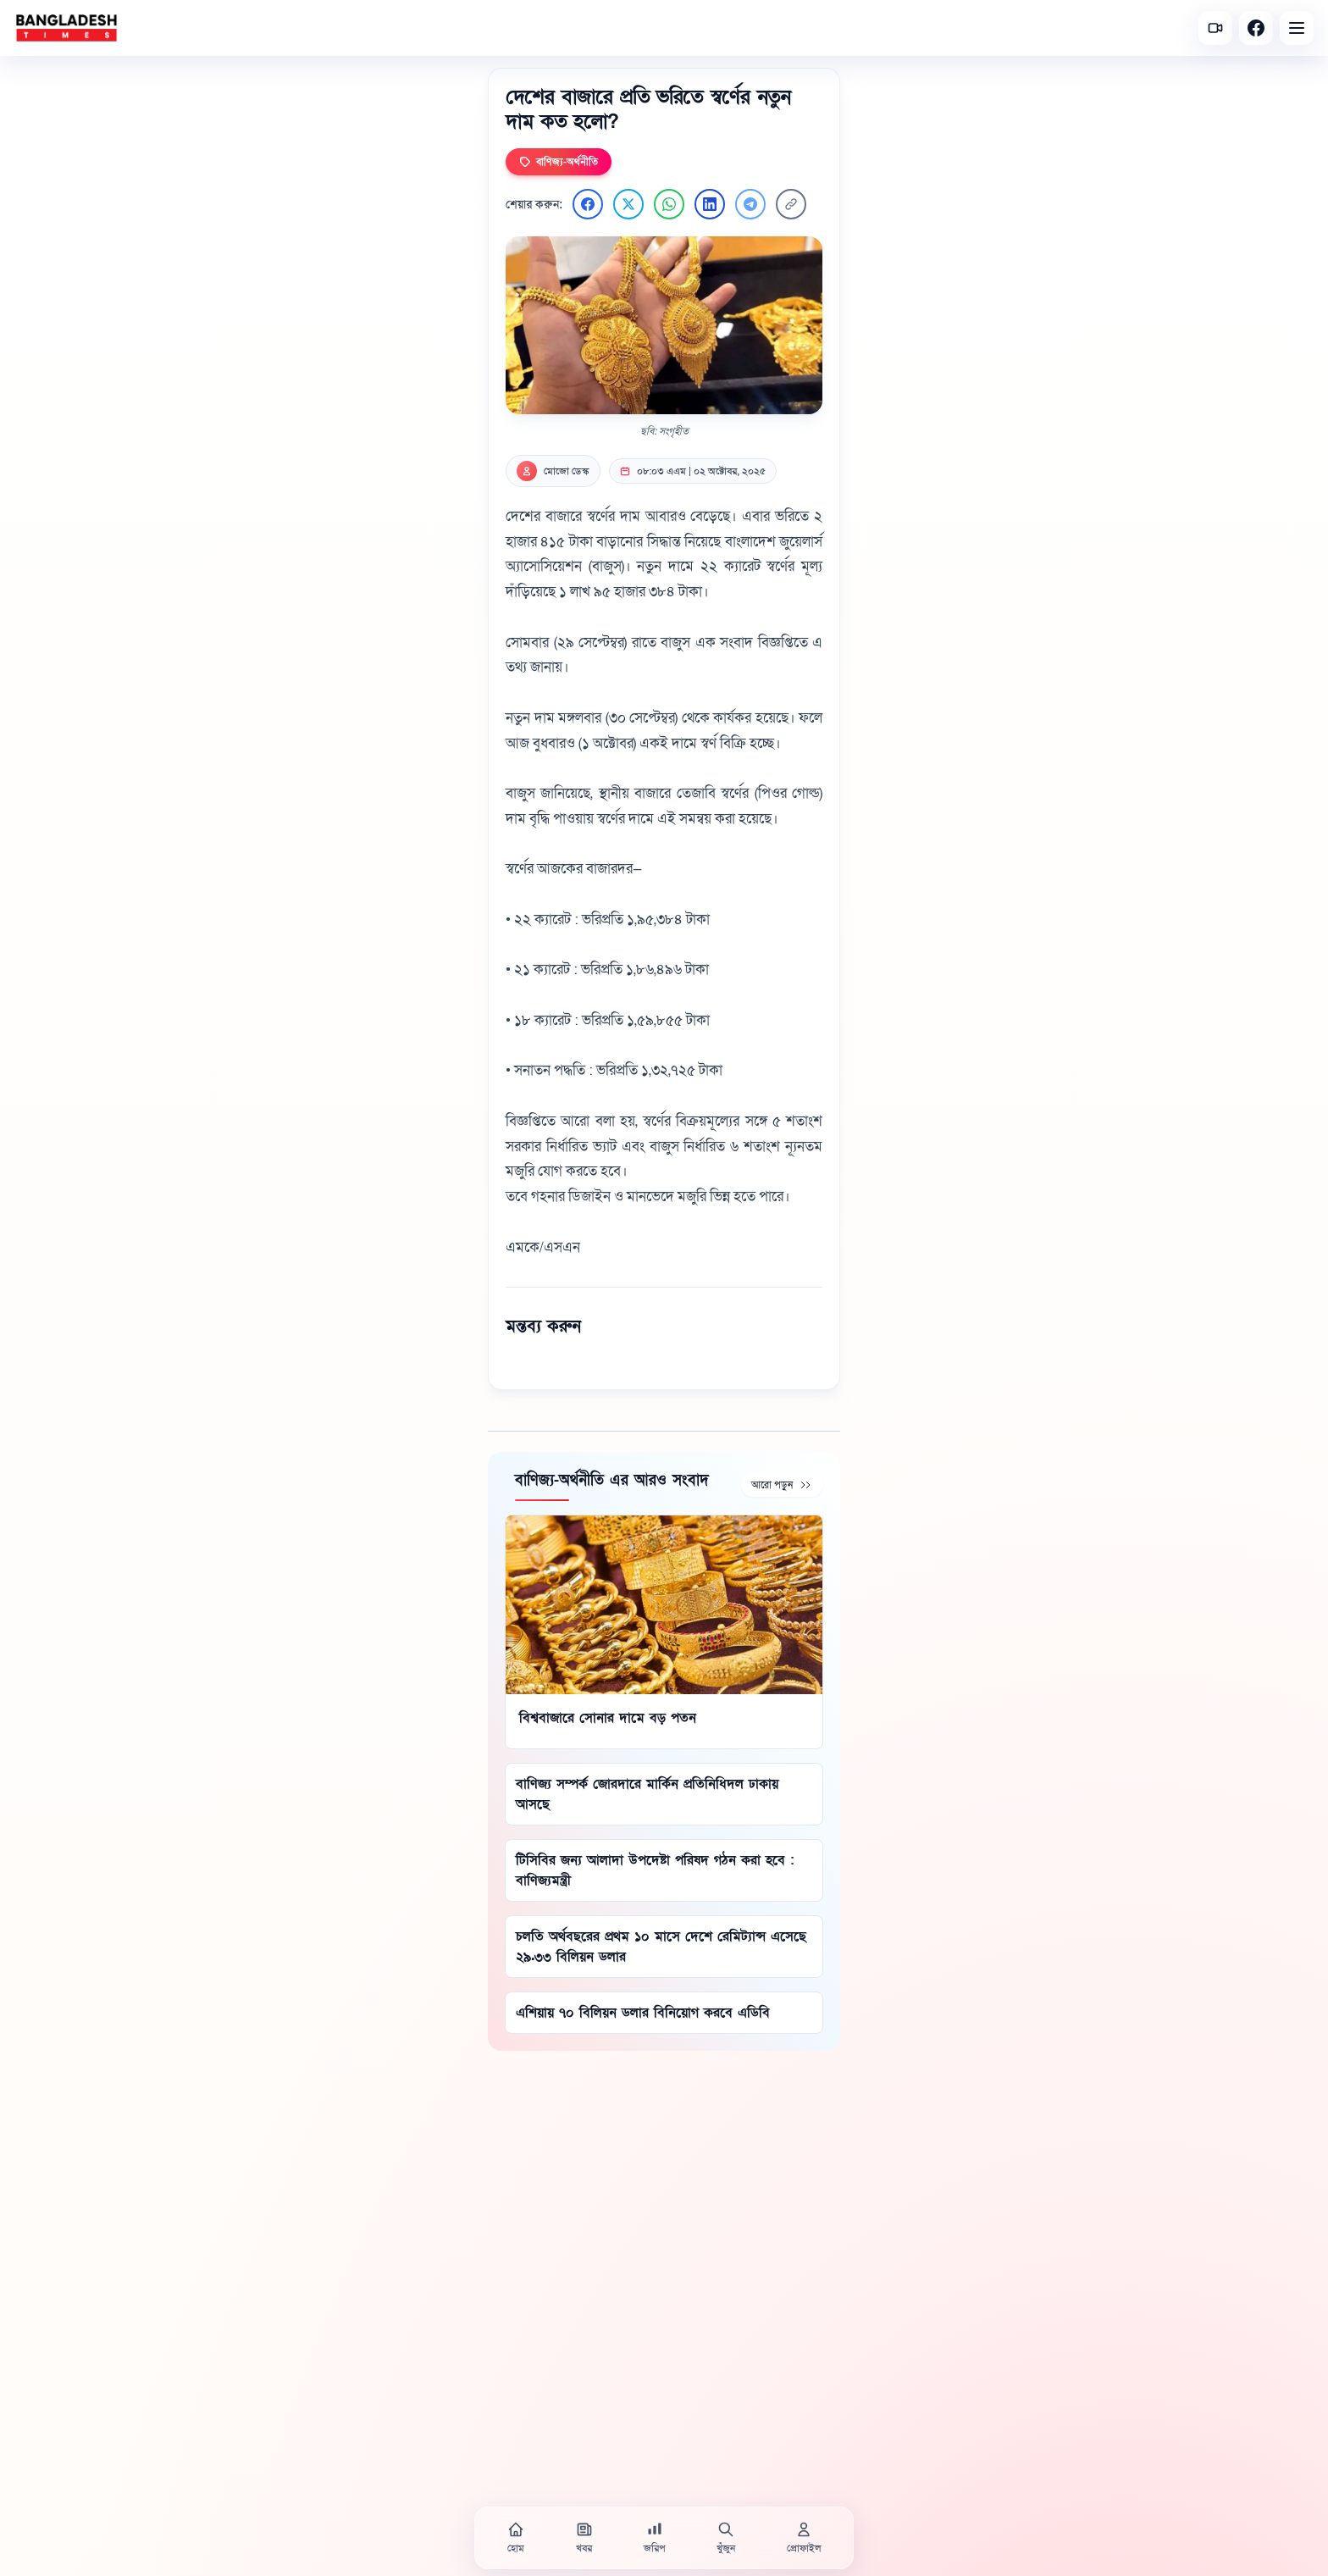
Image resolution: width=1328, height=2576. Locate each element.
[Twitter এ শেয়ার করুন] (628, 204)
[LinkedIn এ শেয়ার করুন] (709, 204)
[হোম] (516, 2538)
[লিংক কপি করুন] (791, 204)
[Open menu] (1297, 28)
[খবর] (584, 2538)
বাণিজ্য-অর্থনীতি (558, 162)
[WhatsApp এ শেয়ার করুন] (669, 204)
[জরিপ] (654, 2538)
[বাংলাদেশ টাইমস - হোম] (66, 28)
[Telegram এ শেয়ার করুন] (750, 204)
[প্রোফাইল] (803, 2538)
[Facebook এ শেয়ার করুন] (588, 204)
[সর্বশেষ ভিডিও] (1215, 28)
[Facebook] (1256, 28)
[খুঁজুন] (726, 2538)
